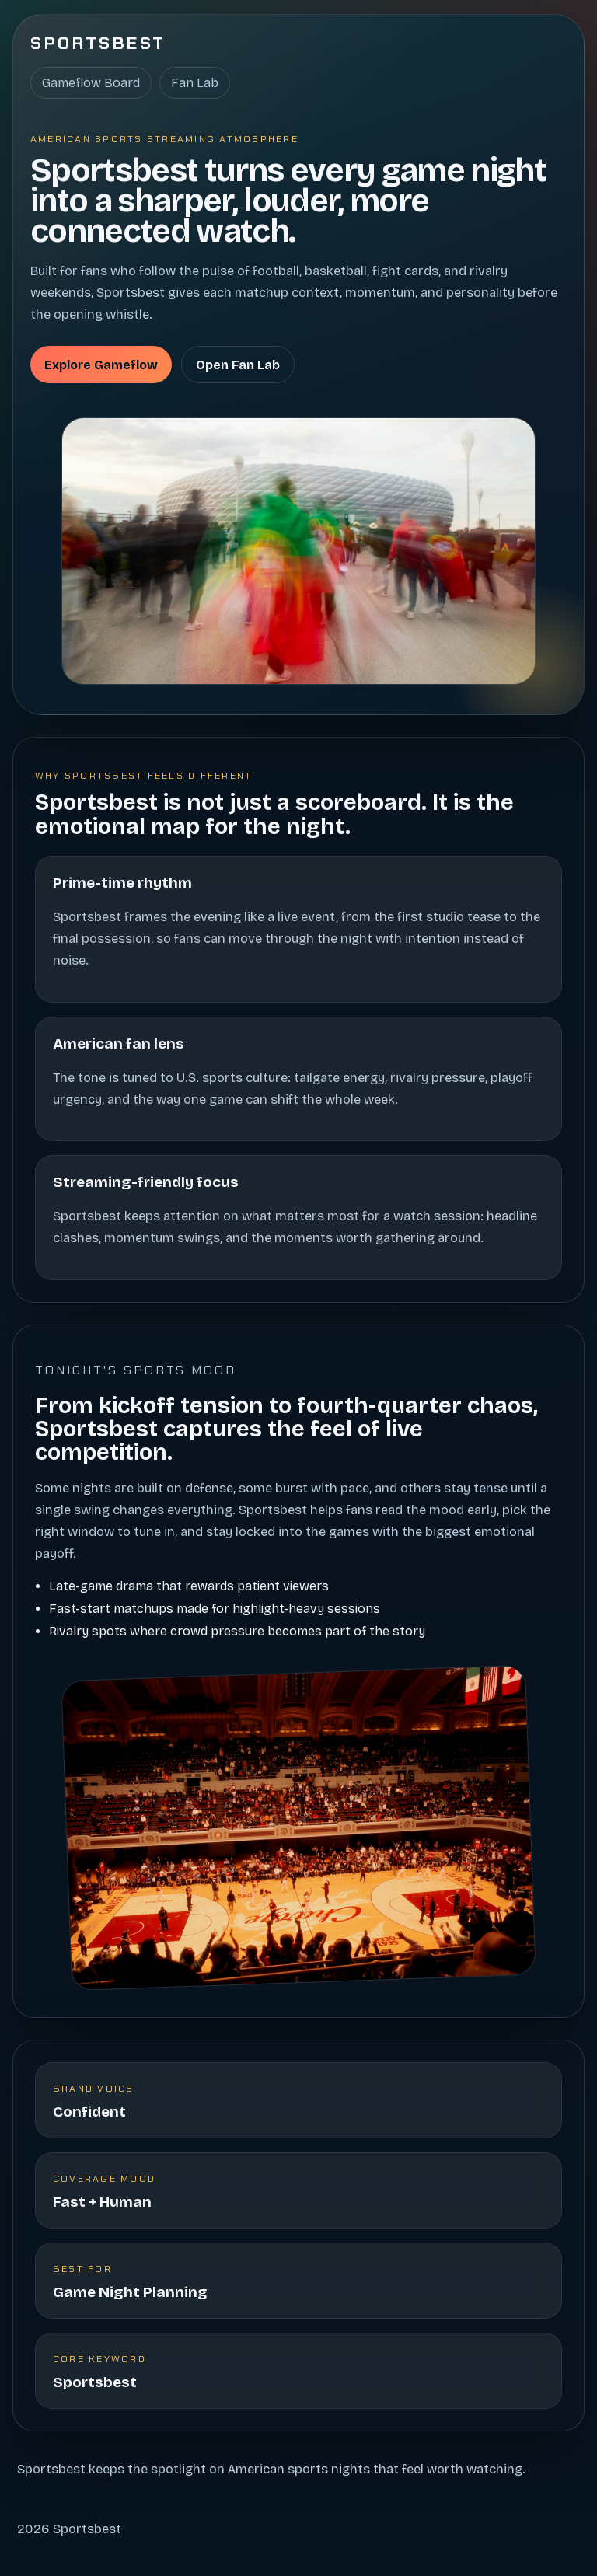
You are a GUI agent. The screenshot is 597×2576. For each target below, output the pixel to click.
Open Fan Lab (238, 365)
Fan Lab (194, 82)
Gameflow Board (91, 82)
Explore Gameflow (101, 365)
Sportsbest (98, 43)
